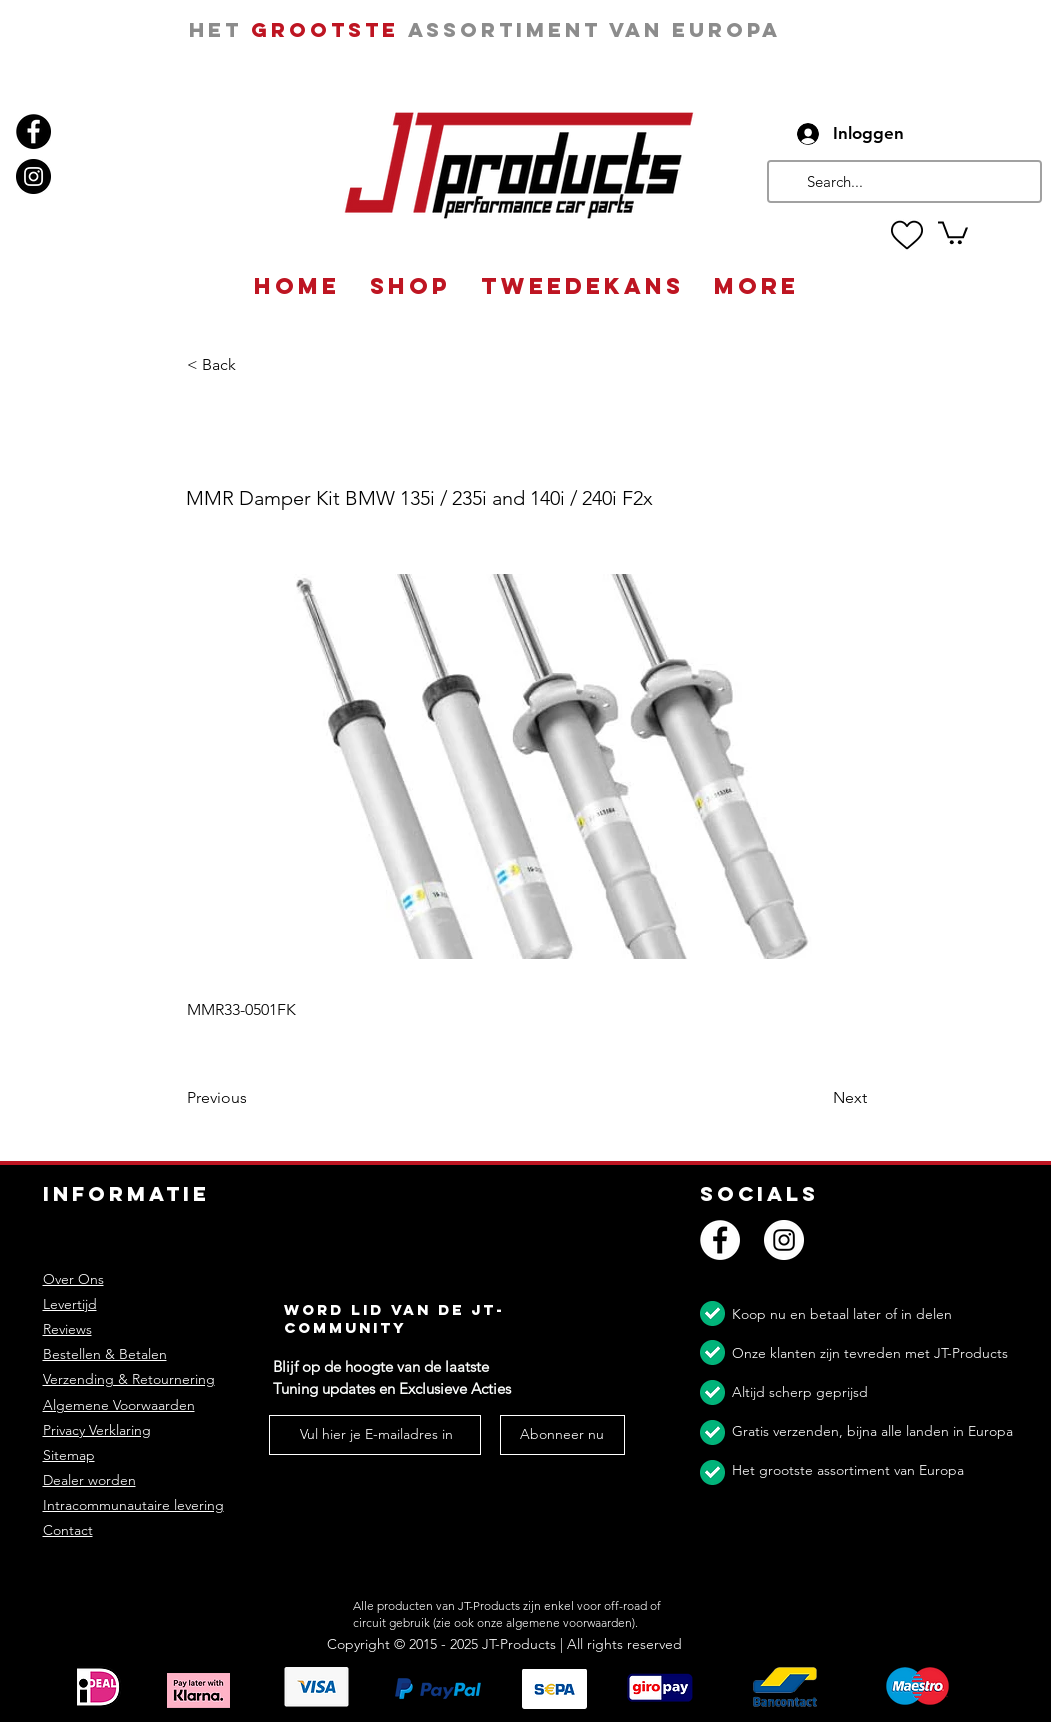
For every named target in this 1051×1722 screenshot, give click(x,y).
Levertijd (70, 1304)
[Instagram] (33, 176)
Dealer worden (89, 1480)
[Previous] (253, 1099)
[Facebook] (33, 131)
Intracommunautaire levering (133, 1505)
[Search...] (902, 181)
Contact (68, 1530)
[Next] (817, 1099)
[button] (953, 231)
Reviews (67, 1329)
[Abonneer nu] (562, 1435)
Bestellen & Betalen (105, 1354)
